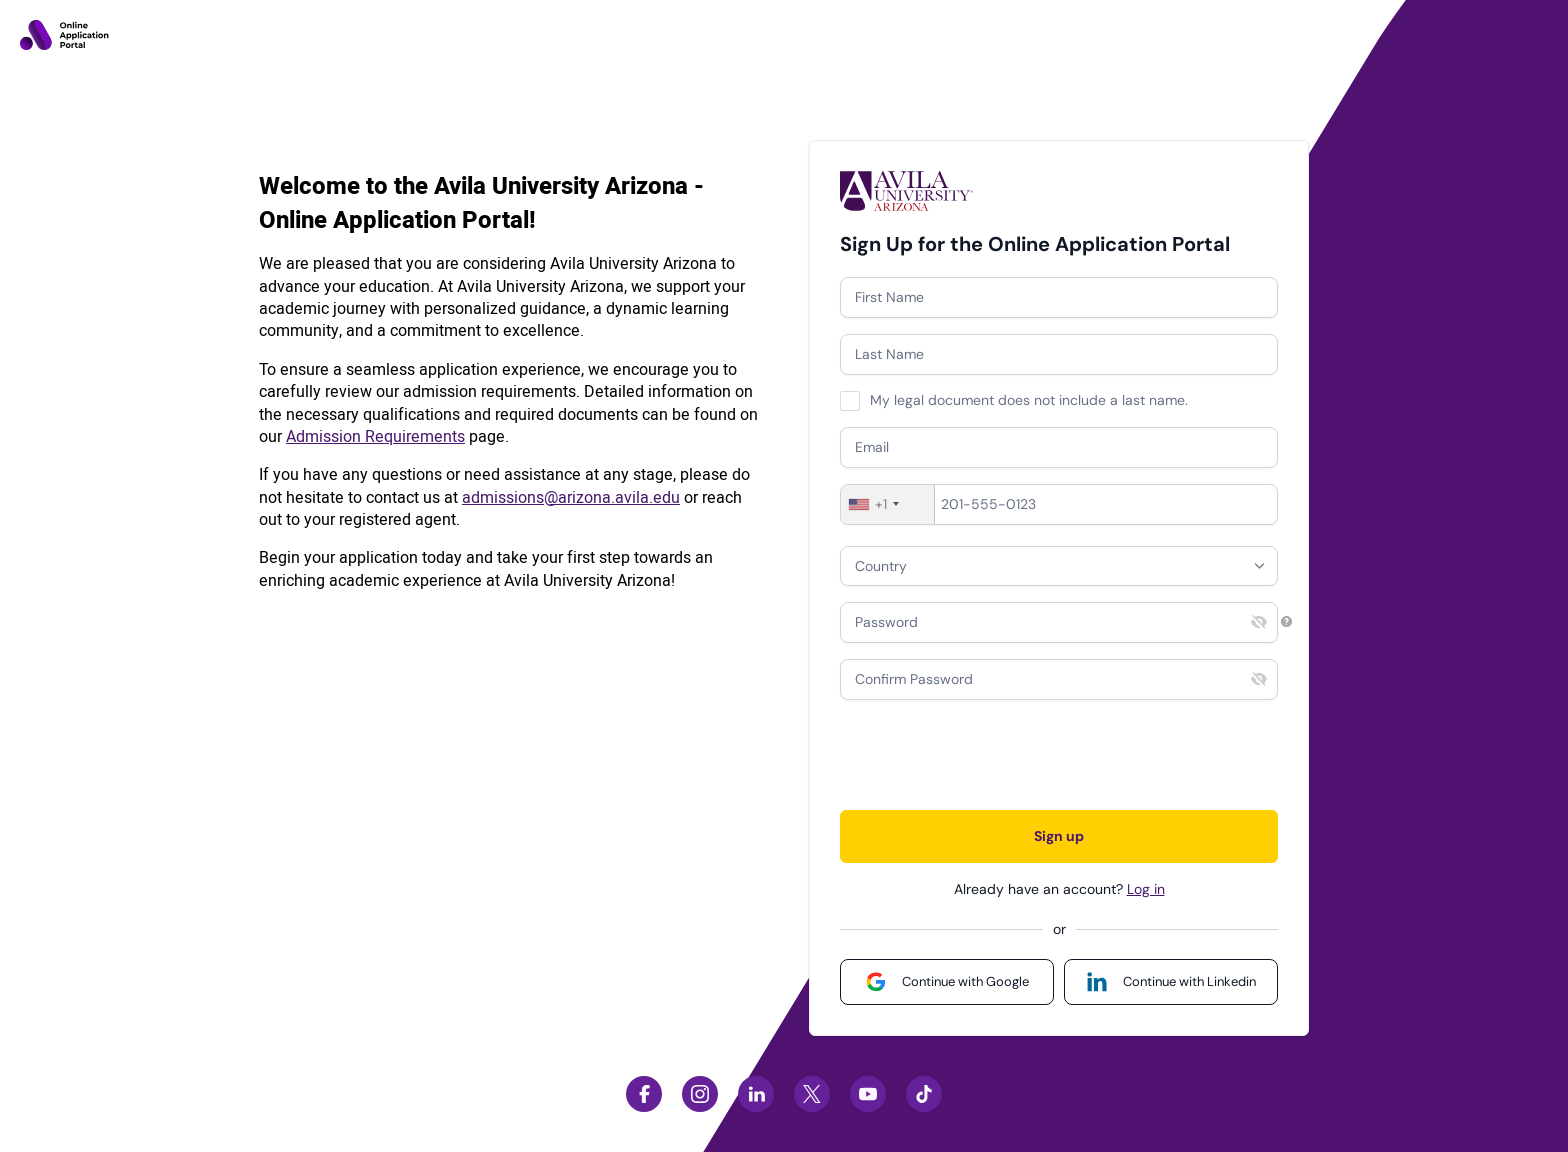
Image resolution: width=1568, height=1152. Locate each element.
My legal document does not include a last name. (1029, 400)
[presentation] (992, 755)
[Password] (1059, 622)
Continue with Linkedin (1189, 981)
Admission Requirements (375, 437)
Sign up (1059, 836)
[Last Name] (1059, 354)
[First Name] (1059, 297)
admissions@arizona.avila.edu (571, 498)
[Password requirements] (1286, 621)
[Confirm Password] (1059, 679)
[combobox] (888, 504)
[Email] (1059, 447)
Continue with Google (965, 981)
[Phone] (1059, 504)
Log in (1146, 889)
